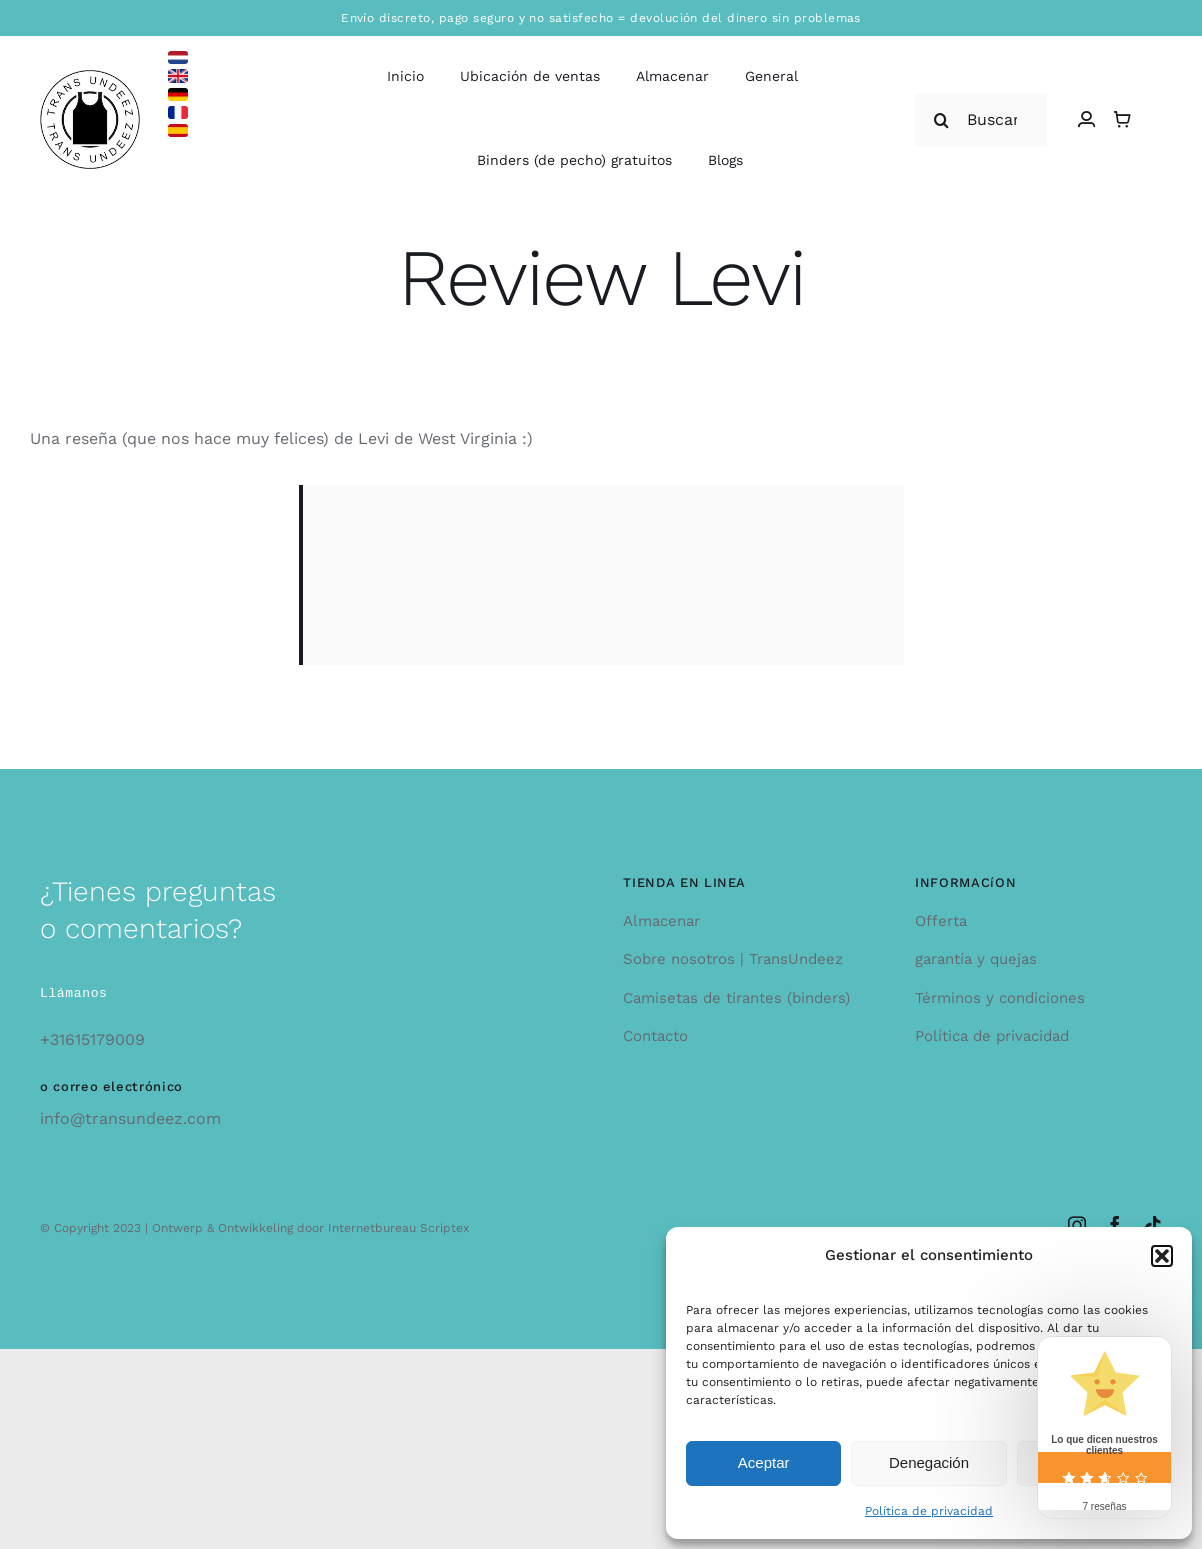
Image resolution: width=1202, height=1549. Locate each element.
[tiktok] (1153, 1225)
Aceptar (764, 1462)
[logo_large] (90, 77)
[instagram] (1077, 1225)
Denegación (929, 1462)
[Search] (941, 120)
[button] (1162, 1256)
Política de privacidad (929, 1511)
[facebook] (1115, 1225)
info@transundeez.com (130, 1118)
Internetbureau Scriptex (398, 1228)
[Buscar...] (980, 120)
